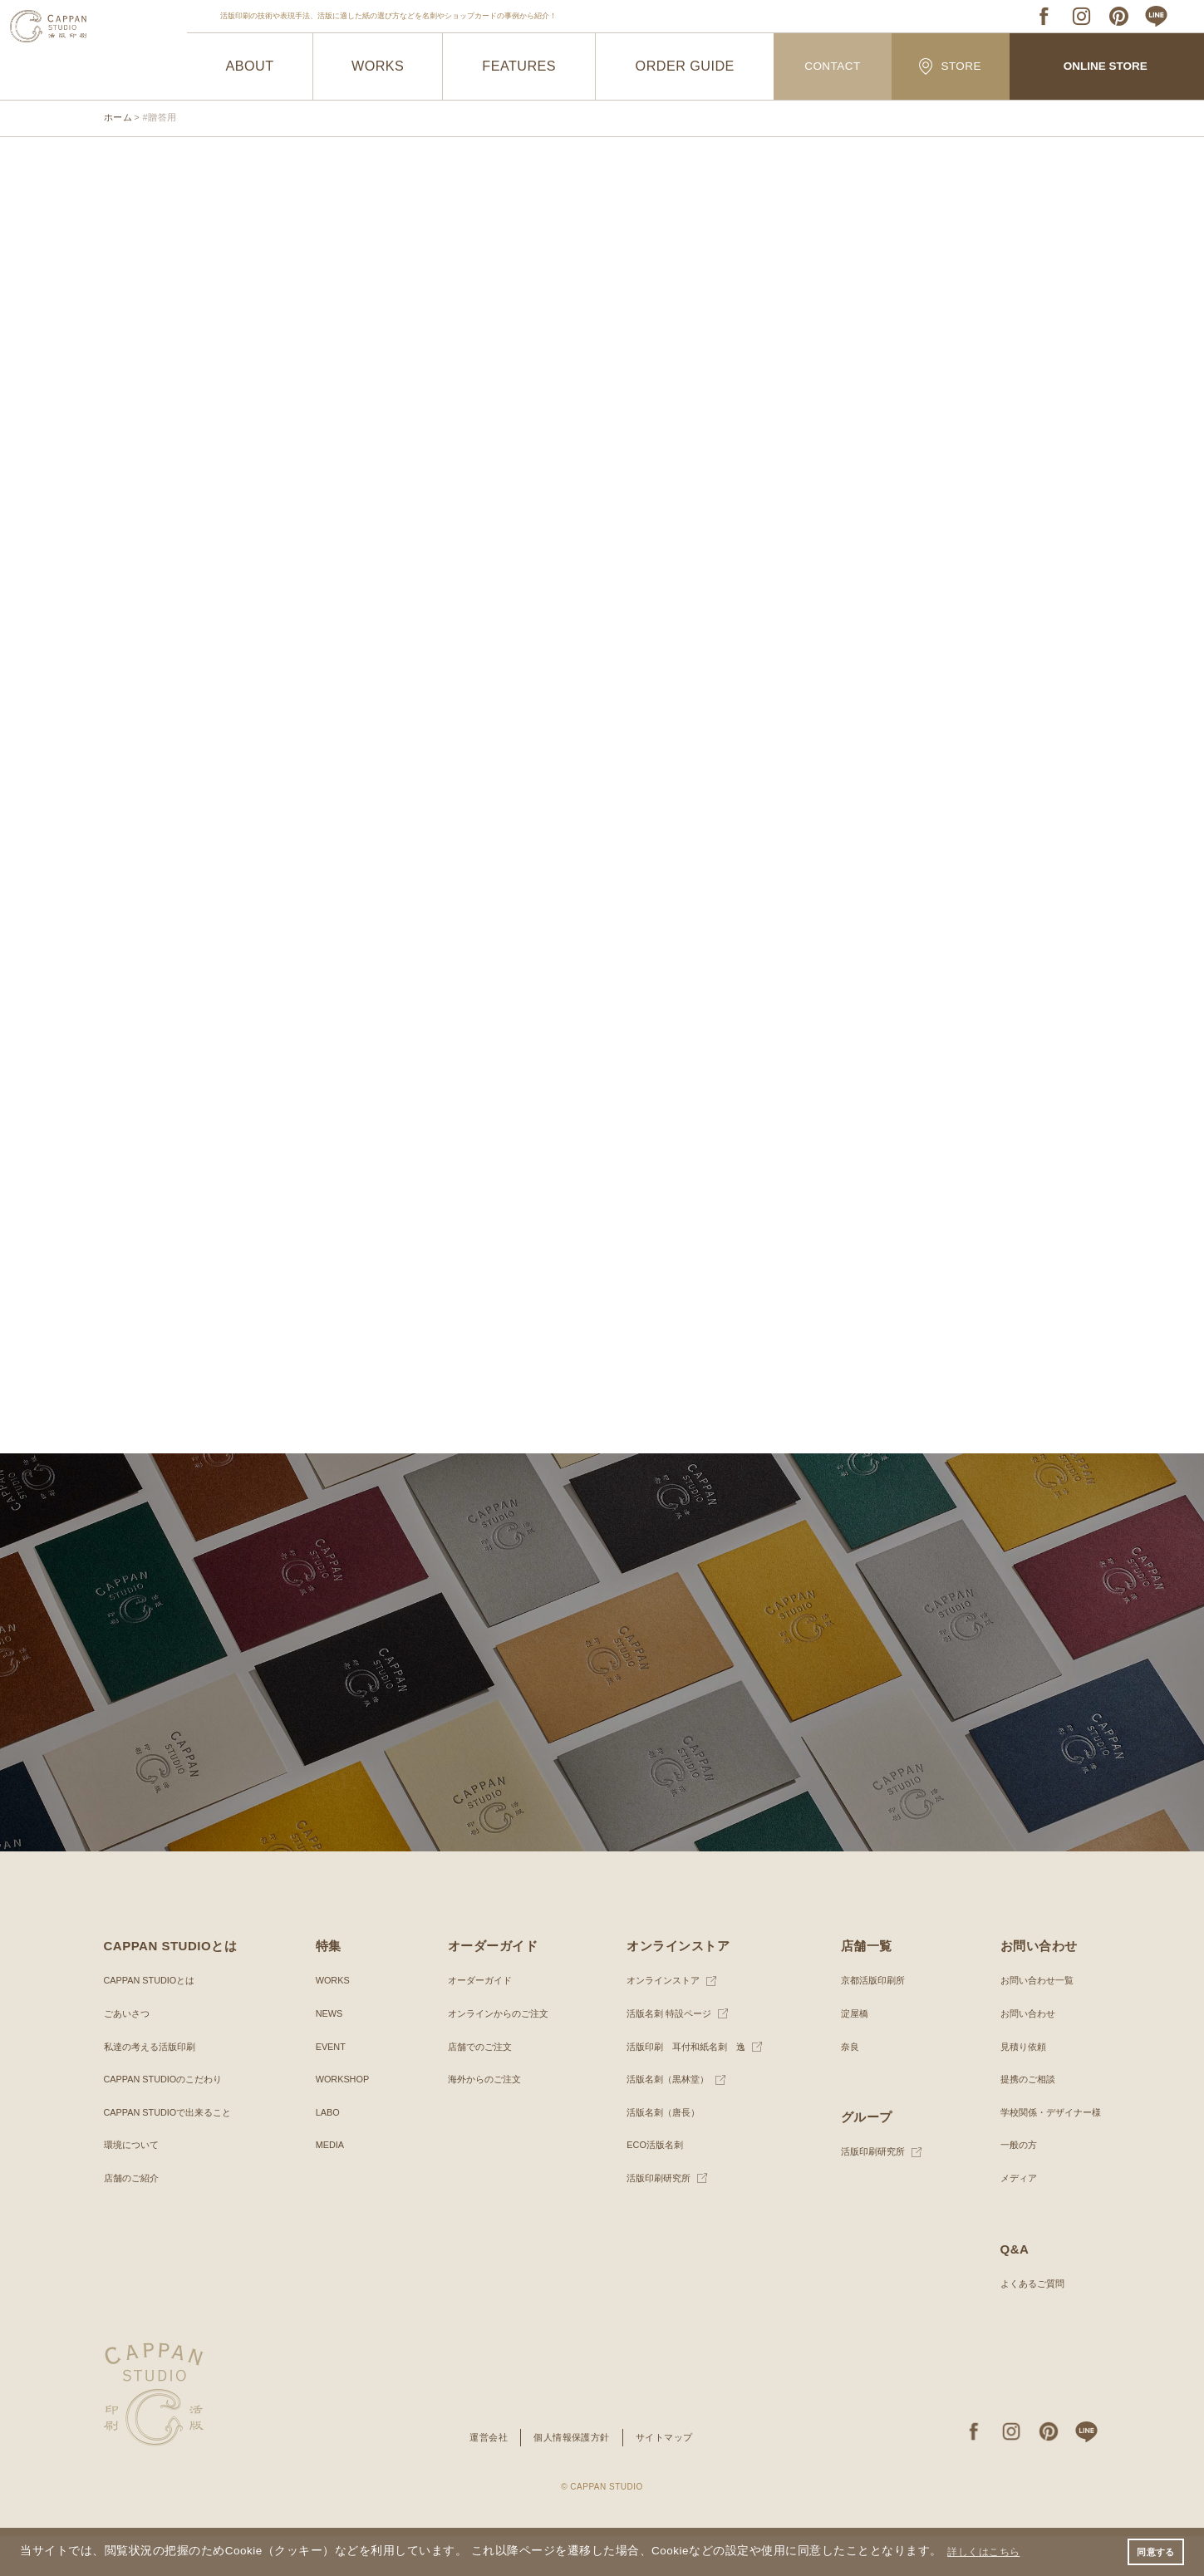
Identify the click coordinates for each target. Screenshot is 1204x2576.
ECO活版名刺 (650, 2185)
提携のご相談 (1020, 2119)
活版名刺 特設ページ (666, 2053)
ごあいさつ (129, 2053)
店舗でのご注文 (476, 2086)
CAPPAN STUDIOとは (154, 2021)
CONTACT (832, 67)
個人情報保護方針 (570, 2477)
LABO (326, 2152)
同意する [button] (1153, 2550)
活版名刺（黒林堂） (665, 2119)
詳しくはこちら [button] (990, 2550)
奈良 (845, 2086)
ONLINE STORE (1105, 67)
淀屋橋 (850, 2053)
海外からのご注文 (481, 2119)
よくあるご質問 (1025, 2323)
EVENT (329, 2086)
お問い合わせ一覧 (1030, 2021)
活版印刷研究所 (655, 2218)
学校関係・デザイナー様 (1045, 2152)
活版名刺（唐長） (660, 2152)
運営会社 (483, 2477)
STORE (950, 66)
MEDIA (329, 2185)
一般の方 (1010, 2185)
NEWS (328, 2053)
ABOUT (250, 66)
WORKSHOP (342, 2119)
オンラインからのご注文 (496, 2053)
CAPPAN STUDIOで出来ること (174, 2152)
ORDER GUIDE (685, 66)
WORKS (377, 66)
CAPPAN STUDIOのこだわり (169, 2119)
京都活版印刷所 (870, 2021)
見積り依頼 (1015, 2086)
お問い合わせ (1020, 2053)
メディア (1010, 2218)
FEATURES (519, 66)
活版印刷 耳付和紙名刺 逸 (684, 2086)
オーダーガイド (476, 2021)
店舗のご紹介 (134, 2218)
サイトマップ (669, 2477)
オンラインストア (660, 2021)
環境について (134, 2185)
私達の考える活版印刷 (154, 2086)
